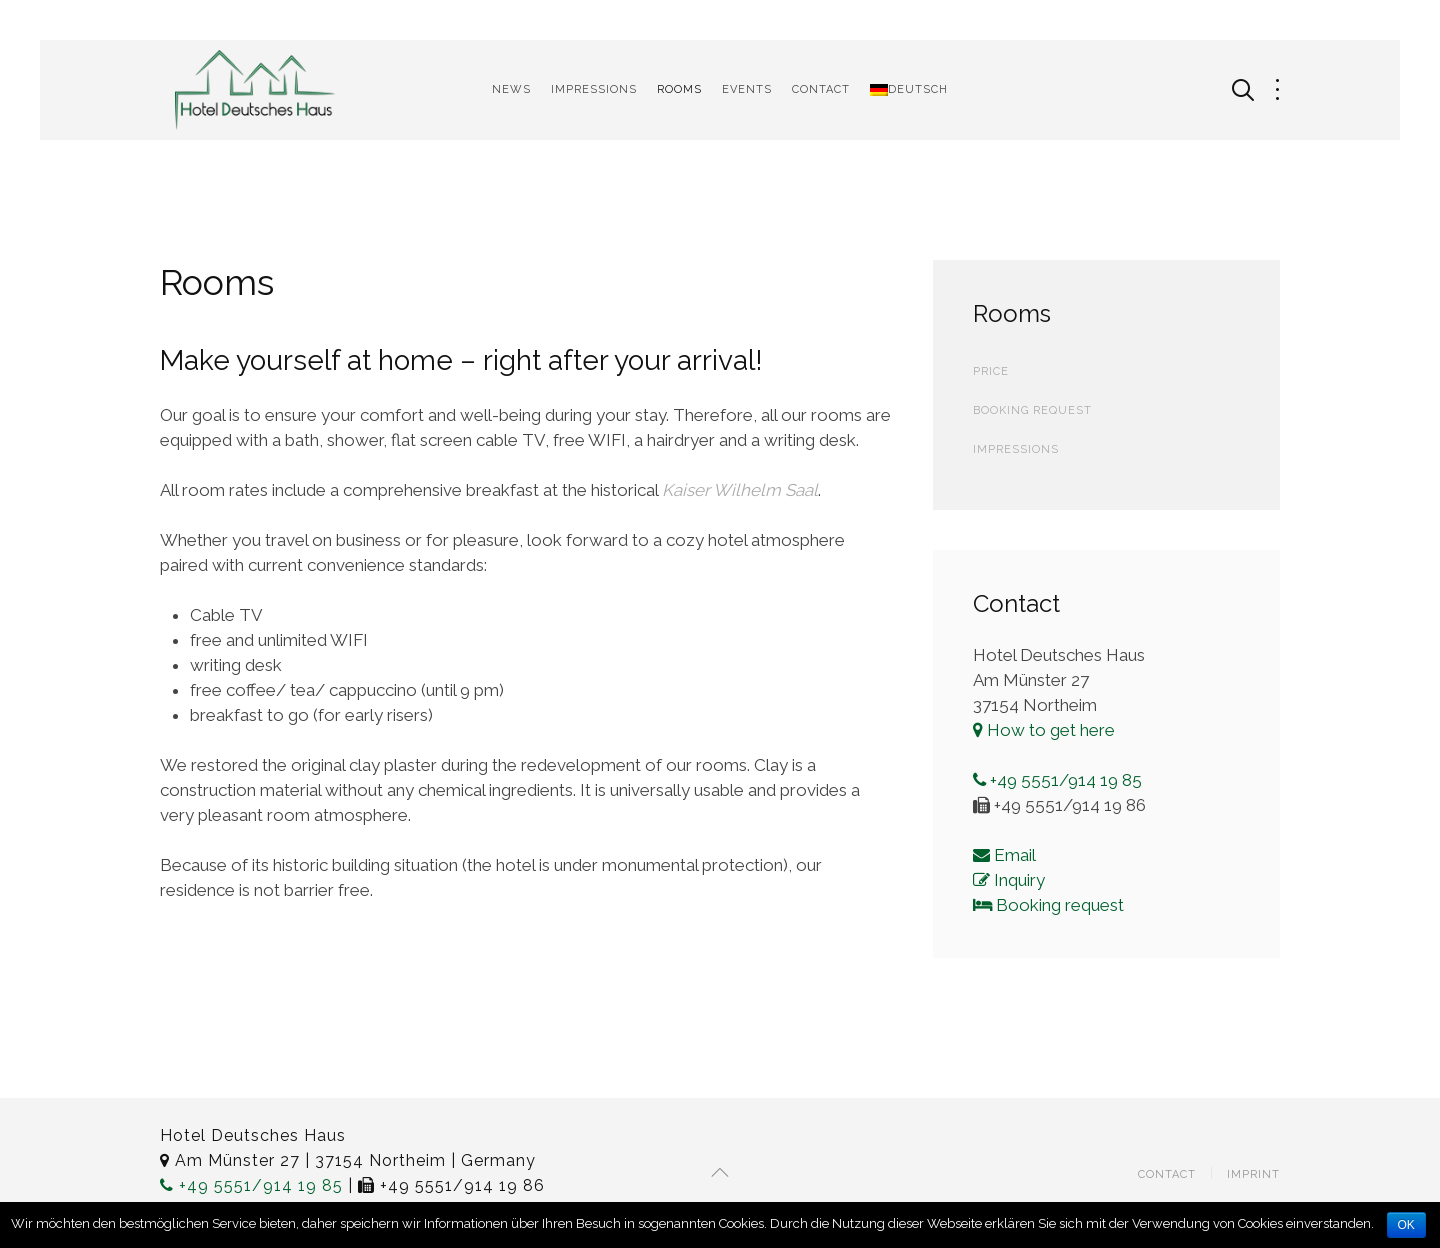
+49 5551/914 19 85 (1057, 780)
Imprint (1253, 1174)
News (511, 89)
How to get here (1044, 730)
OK (1406, 1225)
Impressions (594, 89)
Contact (821, 89)
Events (747, 89)
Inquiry (1009, 880)
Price (991, 371)
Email (1004, 855)
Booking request (1048, 905)
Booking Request (1032, 410)
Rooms (679, 89)
